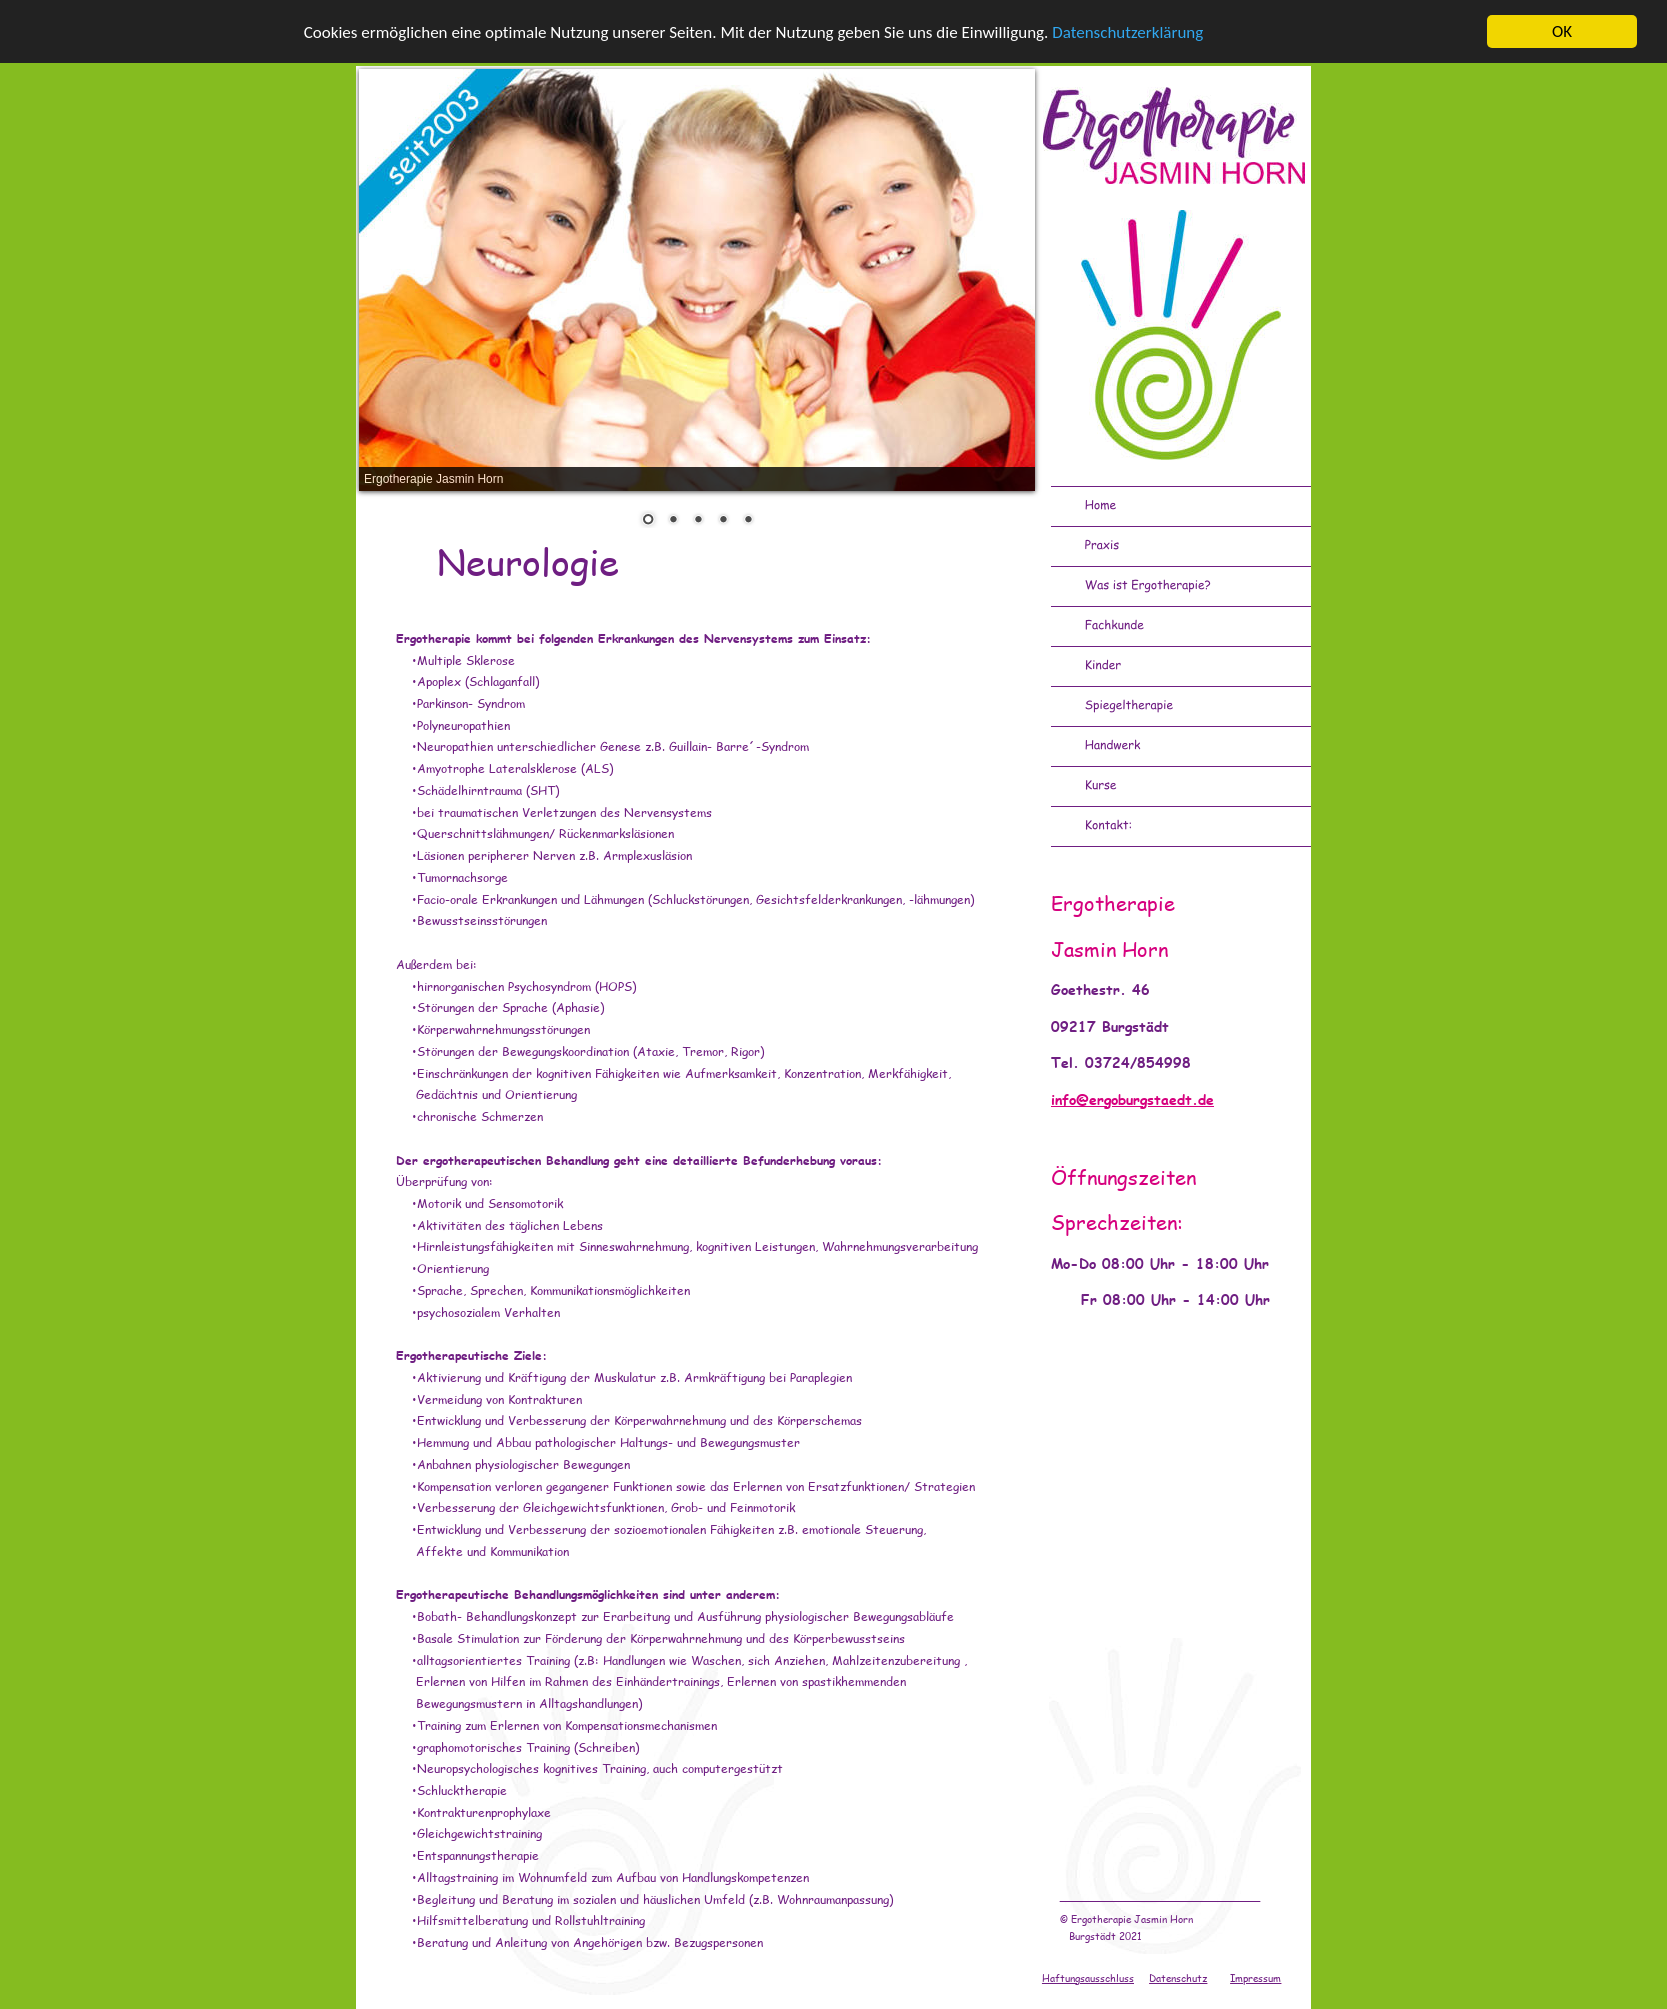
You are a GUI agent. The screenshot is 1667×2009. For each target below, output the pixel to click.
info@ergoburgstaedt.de (1132, 1099)
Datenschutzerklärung (1127, 31)
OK (1562, 31)
